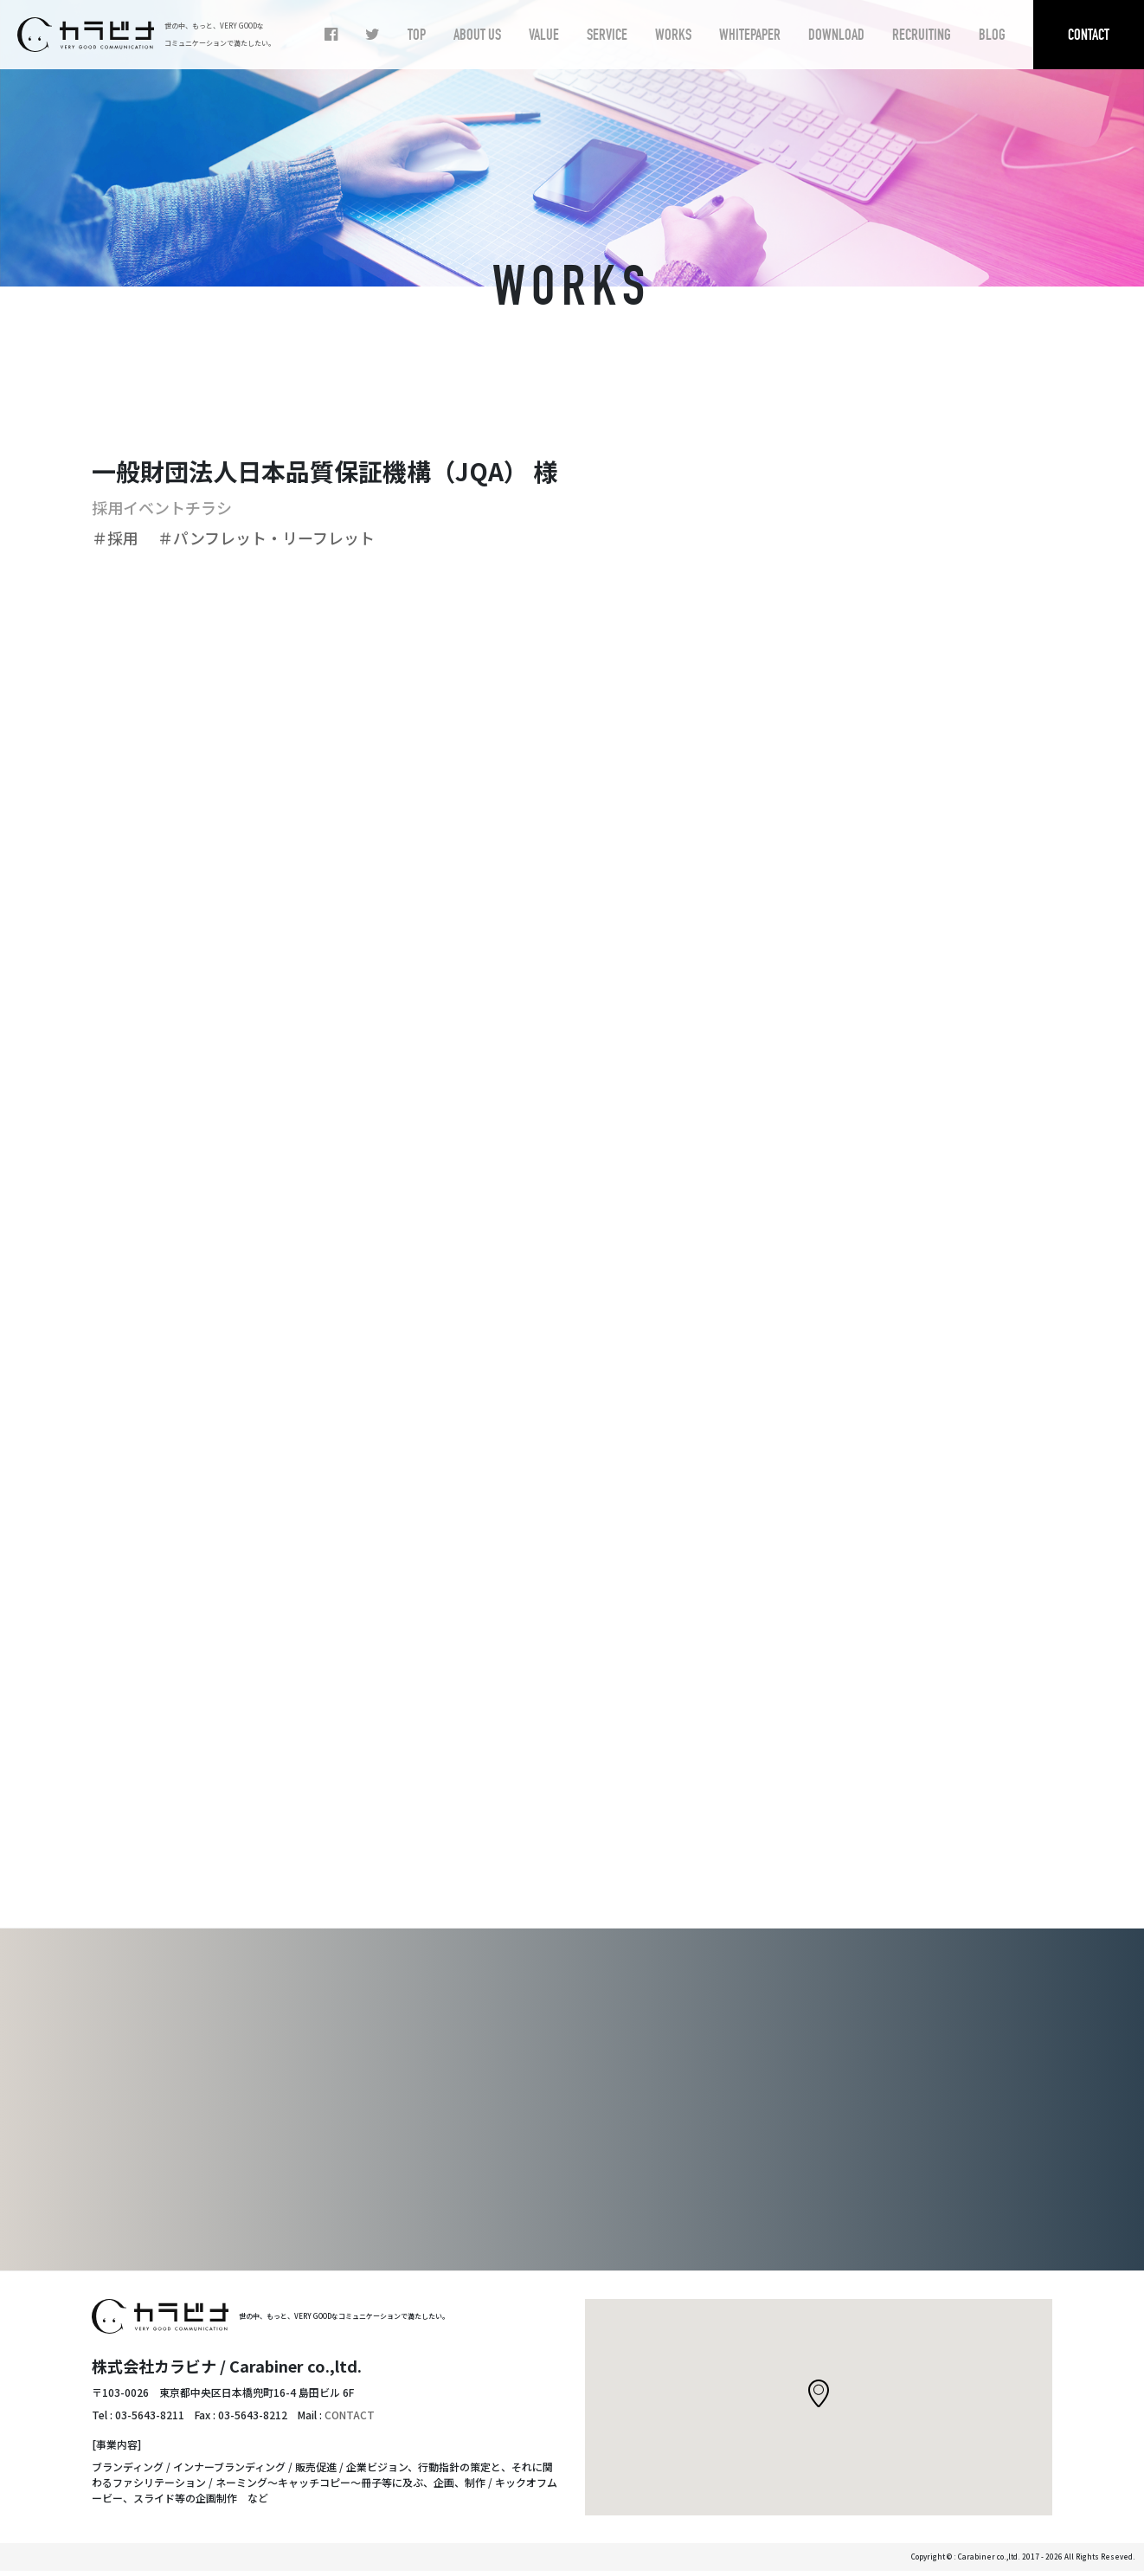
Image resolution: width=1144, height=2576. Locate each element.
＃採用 (123, 537)
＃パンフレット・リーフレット (273, 537)
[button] (818, 2398)
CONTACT (350, 2419)
